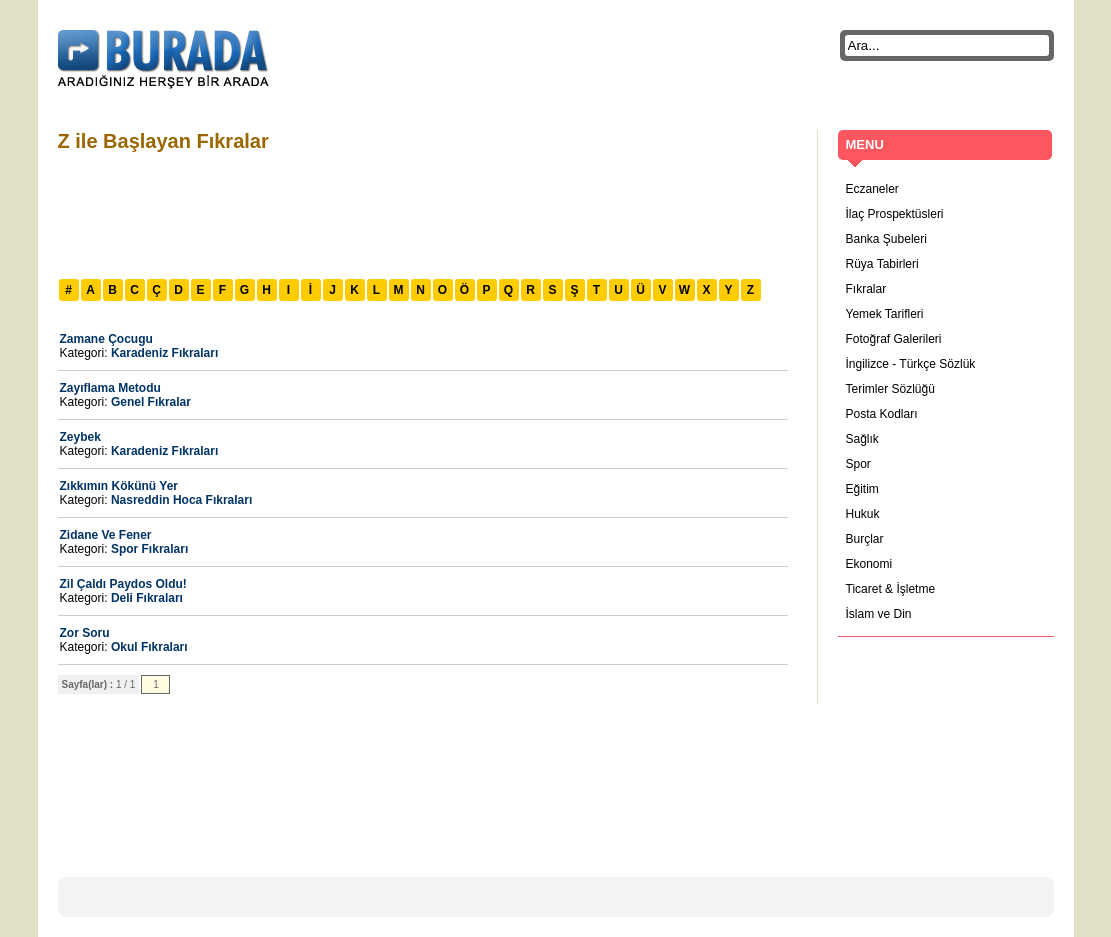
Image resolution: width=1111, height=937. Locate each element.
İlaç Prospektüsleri (895, 214)
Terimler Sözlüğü (890, 389)
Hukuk (863, 514)
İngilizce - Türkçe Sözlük (911, 364)
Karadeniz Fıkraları (164, 353)
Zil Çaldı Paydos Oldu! (123, 584)
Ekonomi (869, 564)
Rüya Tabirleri (882, 264)
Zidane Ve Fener (106, 535)
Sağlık (862, 439)
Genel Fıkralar (151, 402)
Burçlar (865, 539)
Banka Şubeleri (886, 239)
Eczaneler (872, 189)
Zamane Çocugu (106, 339)
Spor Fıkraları (149, 549)
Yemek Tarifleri (885, 314)
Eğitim (862, 489)
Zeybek (80, 437)
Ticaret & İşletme (891, 589)
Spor (858, 464)
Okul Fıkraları (149, 647)
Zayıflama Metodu (110, 388)
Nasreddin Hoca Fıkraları (181, 500)
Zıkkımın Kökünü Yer (119, 486)
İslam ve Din (879, 614)
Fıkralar (866, 289)
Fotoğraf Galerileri (894, 339)
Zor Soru (85, 633)
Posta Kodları (882, 414)
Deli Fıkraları (147, 598)
